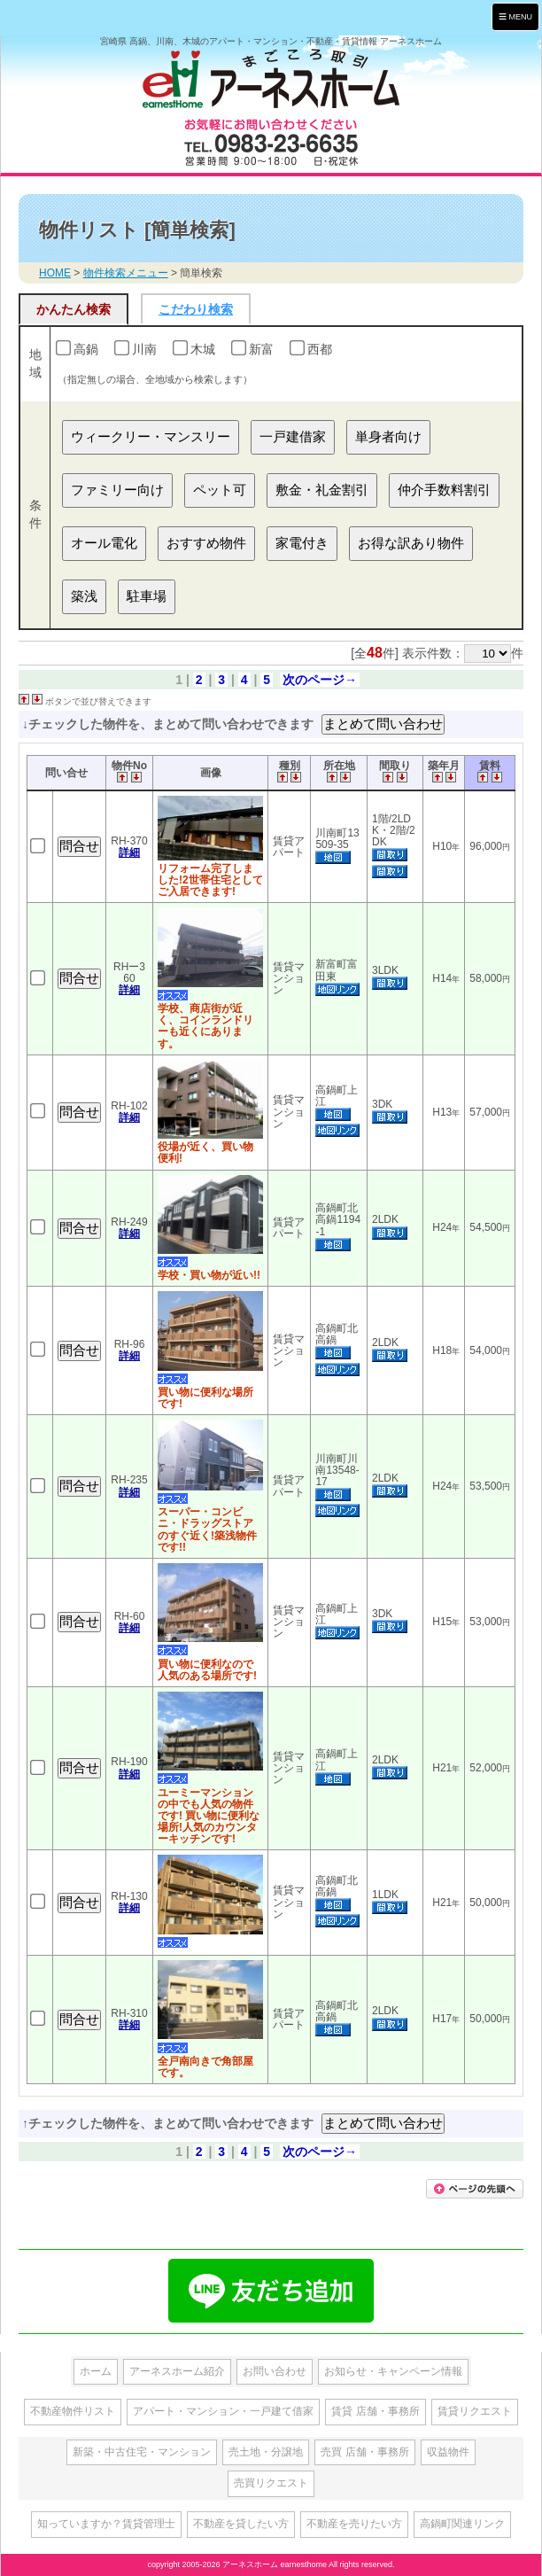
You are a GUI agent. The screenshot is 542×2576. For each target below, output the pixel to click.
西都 (319, 349)
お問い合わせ (274, 2371)
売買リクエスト (271, 2483)
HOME (55, 273)
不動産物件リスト (72, 2411)
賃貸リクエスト (474, 2411)
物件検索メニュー (125, 273)
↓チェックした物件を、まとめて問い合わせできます (169, 724)
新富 (261, 349)
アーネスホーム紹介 (177, 2371)
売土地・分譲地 (265, 2452)
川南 (144, 349)
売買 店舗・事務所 (364, 2452)
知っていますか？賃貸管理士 (106, 2524)
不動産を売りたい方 (354, 2524)
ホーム (96, 2371)
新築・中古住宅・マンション (142, 2452)
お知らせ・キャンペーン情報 (393, 2371)
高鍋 (86, 349)
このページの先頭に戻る (474, 2189)
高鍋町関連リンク (462, 2524)
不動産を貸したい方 (241, 2524)
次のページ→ (320, 680)
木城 (202, 349)
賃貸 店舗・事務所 (375, 2411)
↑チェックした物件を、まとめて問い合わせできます (169, 2123)
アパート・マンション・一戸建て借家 (223, 2411)
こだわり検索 (196, 309)
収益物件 (448, 2452)
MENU (515, 16)
